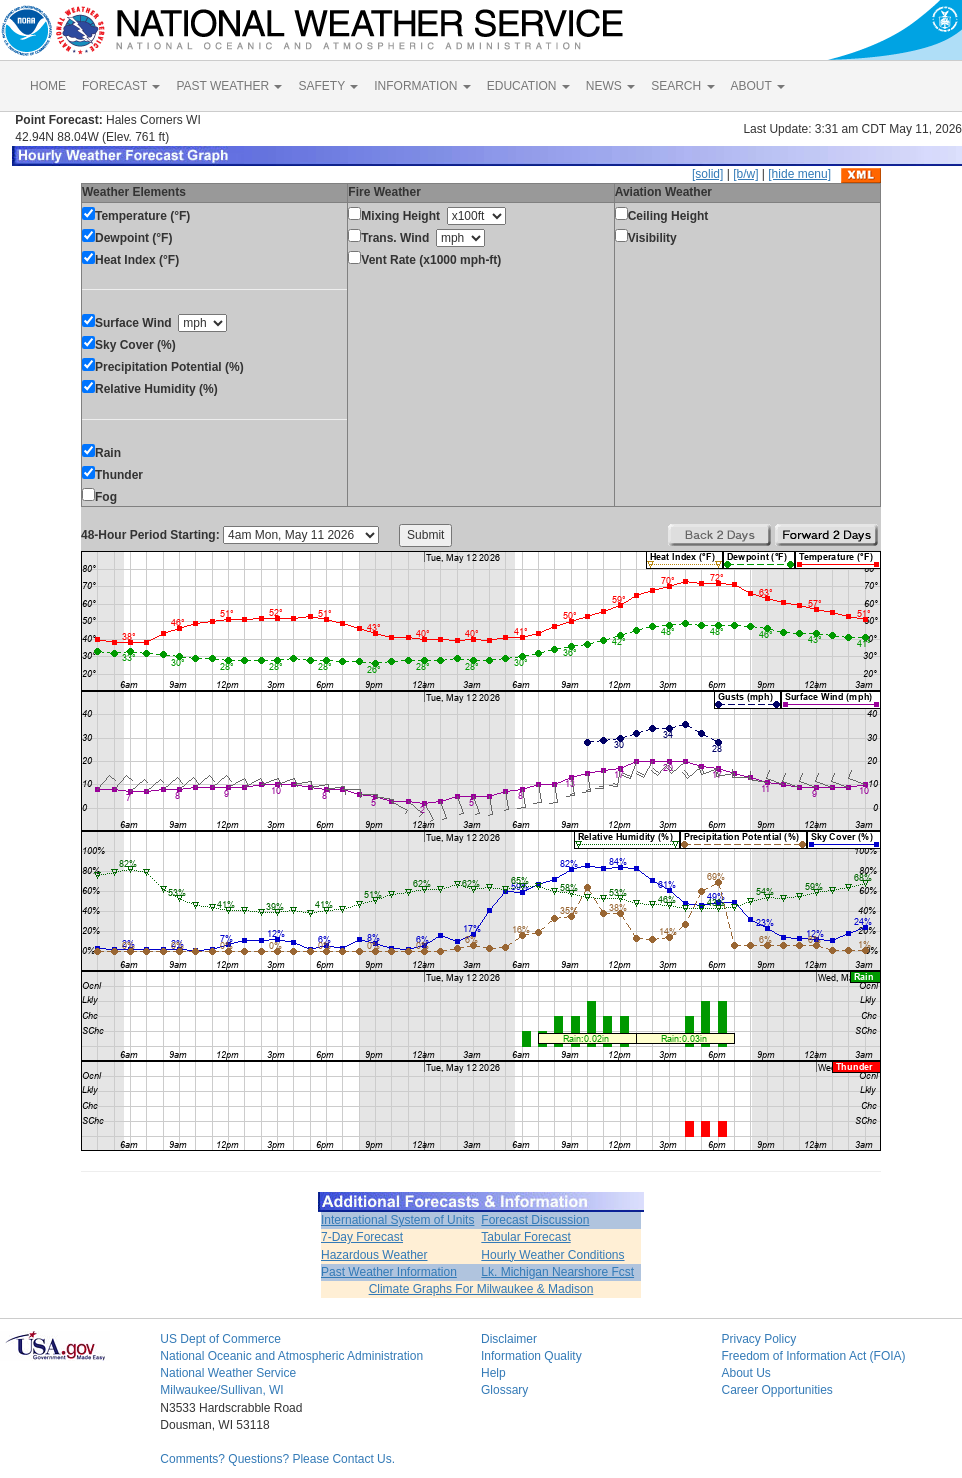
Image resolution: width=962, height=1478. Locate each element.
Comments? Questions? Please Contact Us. (277, 1459)
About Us (745, 1373)
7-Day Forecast (362, 1237)
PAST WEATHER (229, 86)
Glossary (504, 1390)
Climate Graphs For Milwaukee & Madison (481, 1289)
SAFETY (328, 86)
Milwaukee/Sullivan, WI (221, 1390)
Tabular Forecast (525, 1237)
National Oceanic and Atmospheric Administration (291, 1356)
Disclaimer (509, 1339)
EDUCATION (528, 86)
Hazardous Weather (374, 1255)
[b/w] (745, 174)
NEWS (610, 86)
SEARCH (682, 86)
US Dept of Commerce (220, 1339)
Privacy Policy (758, 1339)
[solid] (707, 174)
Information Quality (531, 1356)
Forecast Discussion (535, 1220)
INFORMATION (422, 86)
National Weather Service (228, 1373)
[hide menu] (799, 174)
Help (493, 1373)
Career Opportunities (776, 1390)
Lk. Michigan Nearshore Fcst (557, 1272)
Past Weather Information (389, 1272)
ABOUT (758, 86)
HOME (48, 86)
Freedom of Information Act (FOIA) (813, 1356)
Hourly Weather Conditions (552, 1255)
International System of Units (397, 1220)
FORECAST (121, 86)
